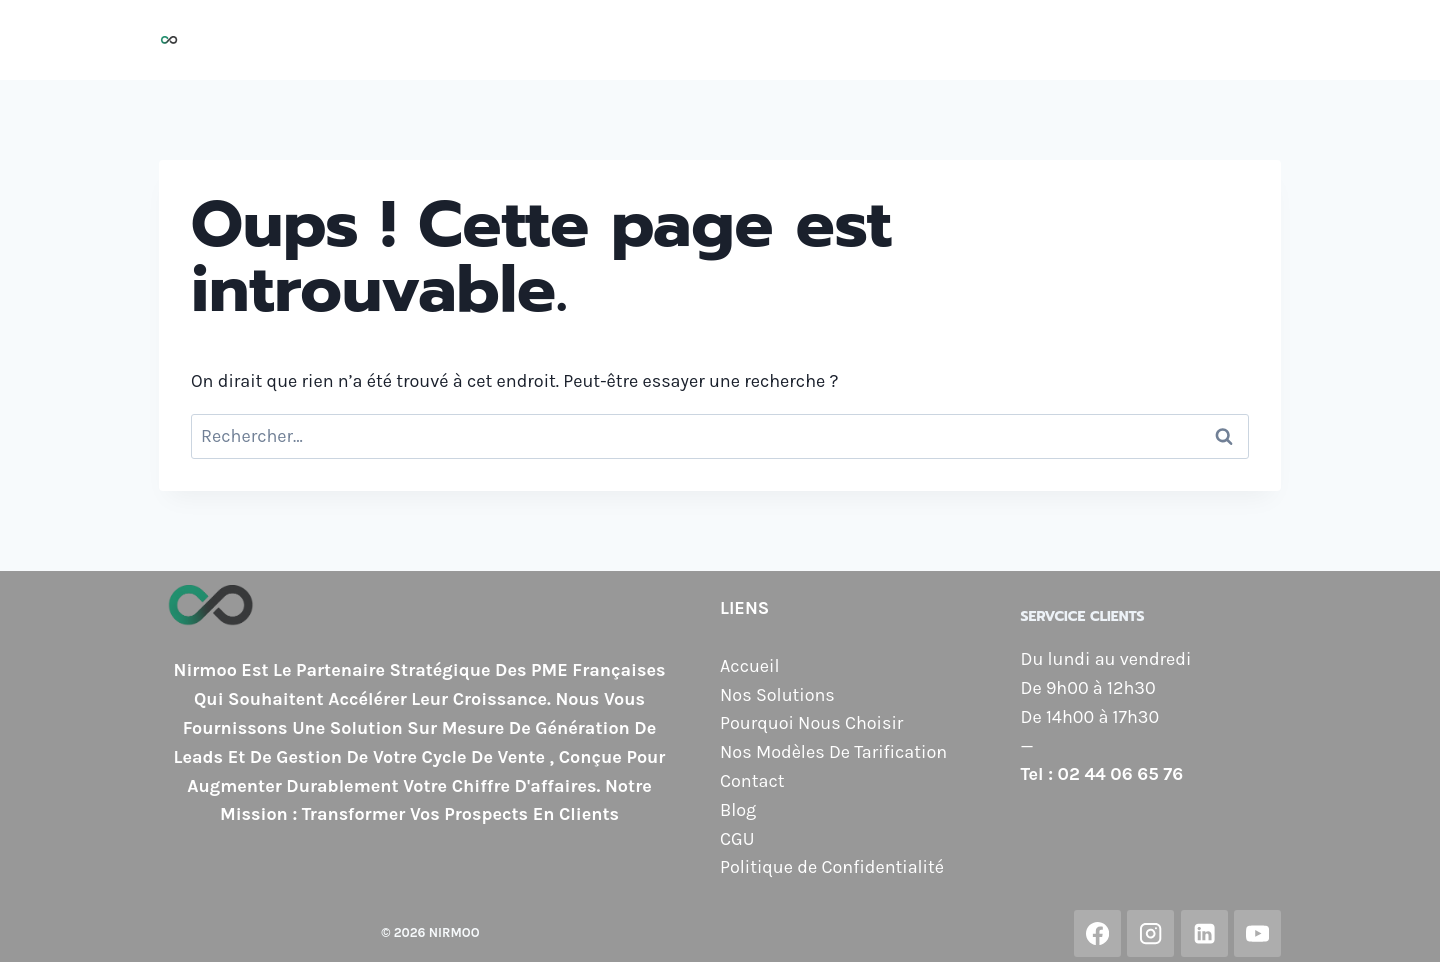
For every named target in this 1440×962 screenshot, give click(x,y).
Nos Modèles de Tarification (999, 40)
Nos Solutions (581, 40)
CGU (737, 839)
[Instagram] (1150, 933)
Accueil (470, 40)
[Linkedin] (1204, 933)
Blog (1250, 40)
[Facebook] (1097, 933)
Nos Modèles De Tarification (833, 752)
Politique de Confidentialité (832, 867)
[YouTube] (1257, 933)
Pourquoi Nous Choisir (759, 40)
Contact (1176, 40)
